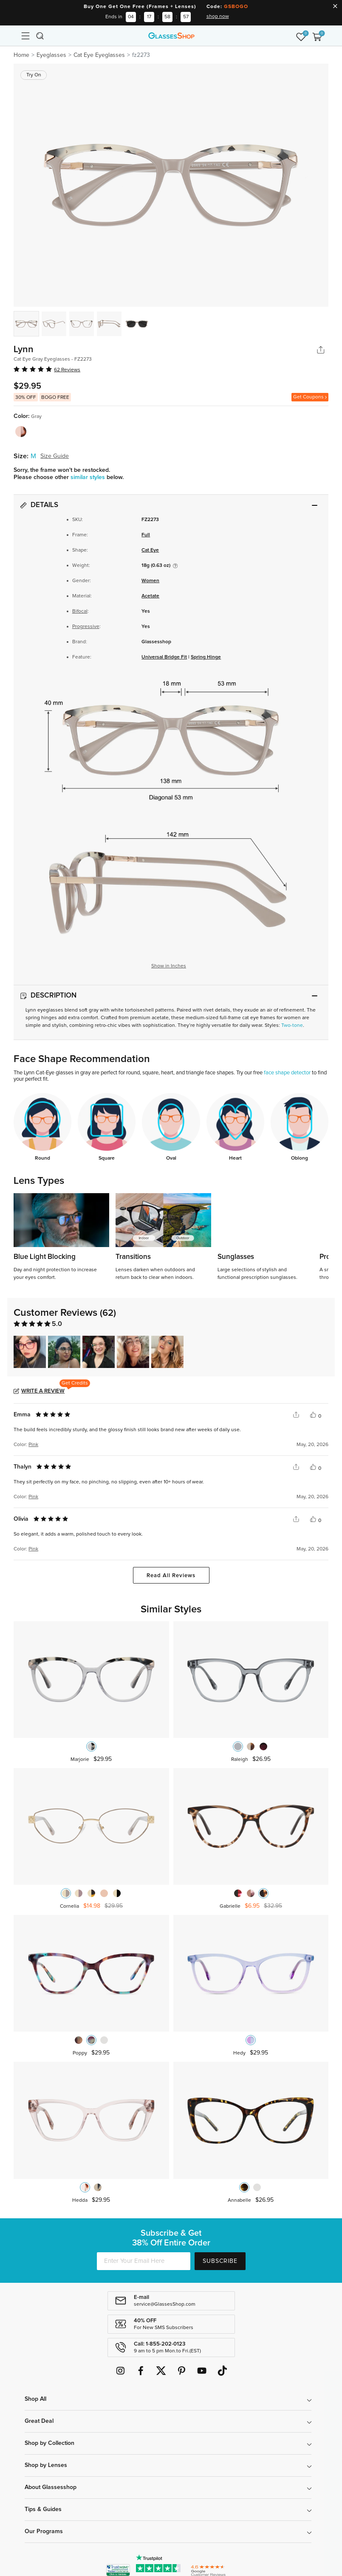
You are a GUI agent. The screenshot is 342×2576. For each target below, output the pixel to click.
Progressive (85, 626)
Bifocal (80, 611)
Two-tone (292, 1025)
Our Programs (44, 2531)
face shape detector (287, 1073)
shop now (217, 16)
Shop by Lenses (46, 2465)
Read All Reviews (171, 1575)
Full (145, 535)
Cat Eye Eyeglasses (99, 55)
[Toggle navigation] (25, 36)
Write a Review (43, 1391)
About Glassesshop (50, 2487)
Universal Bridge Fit (164, 657)
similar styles (89, 477)
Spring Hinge (206, 657)
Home (21, 55)
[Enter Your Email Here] (143, 2261)
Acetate (150, 596)
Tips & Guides (43, 2509)
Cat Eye (150, 550)
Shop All (35, 2399)
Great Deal (39, 2421)
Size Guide (54, 456)
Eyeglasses (51, 55)
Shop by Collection (49, 2443)
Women (150, 580)
